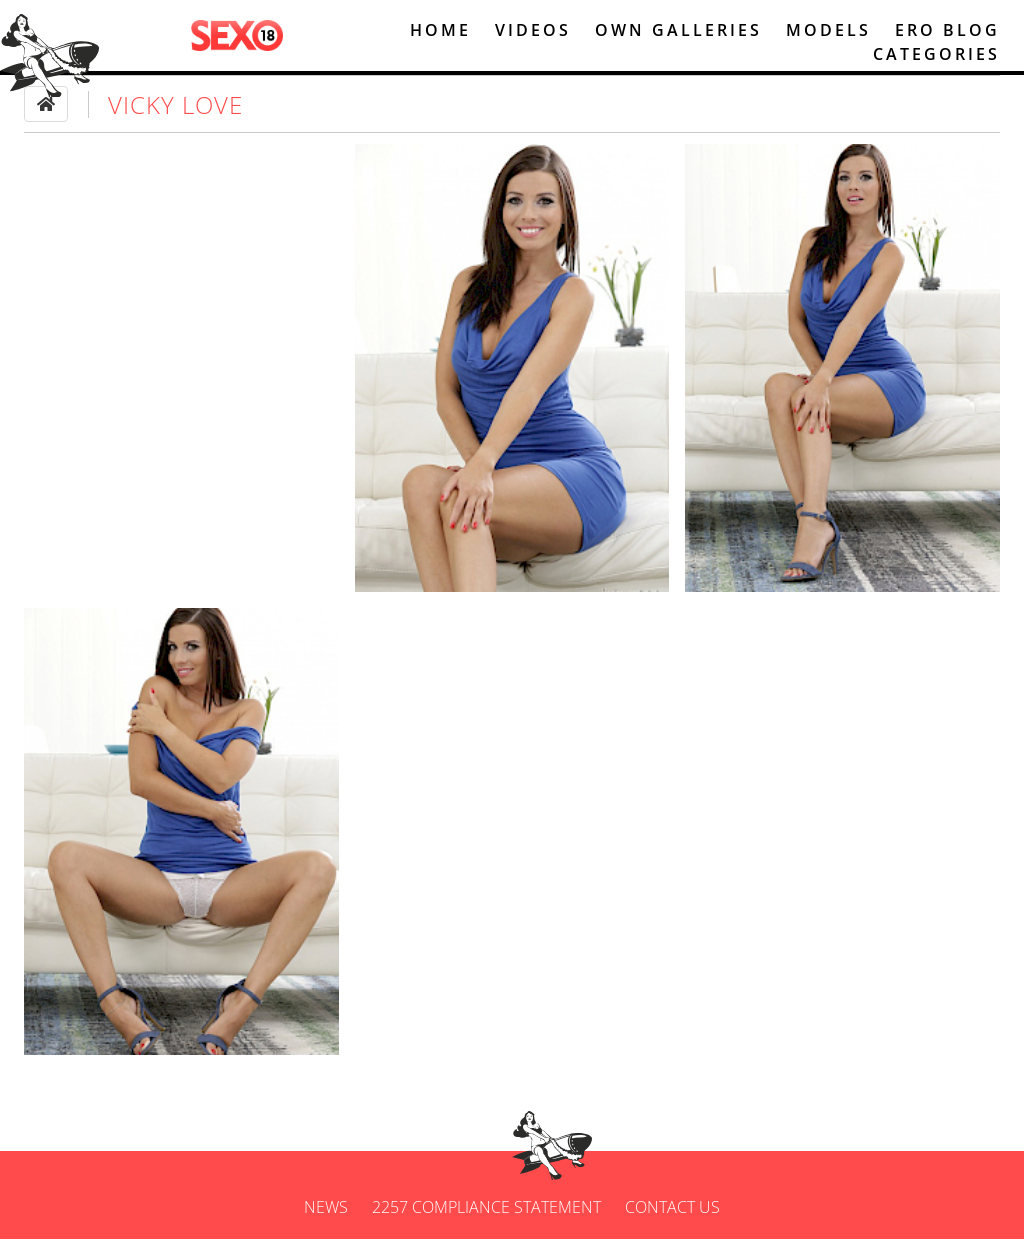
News (326, 1217)
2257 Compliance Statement (486, 1217)
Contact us (672, 1217)
